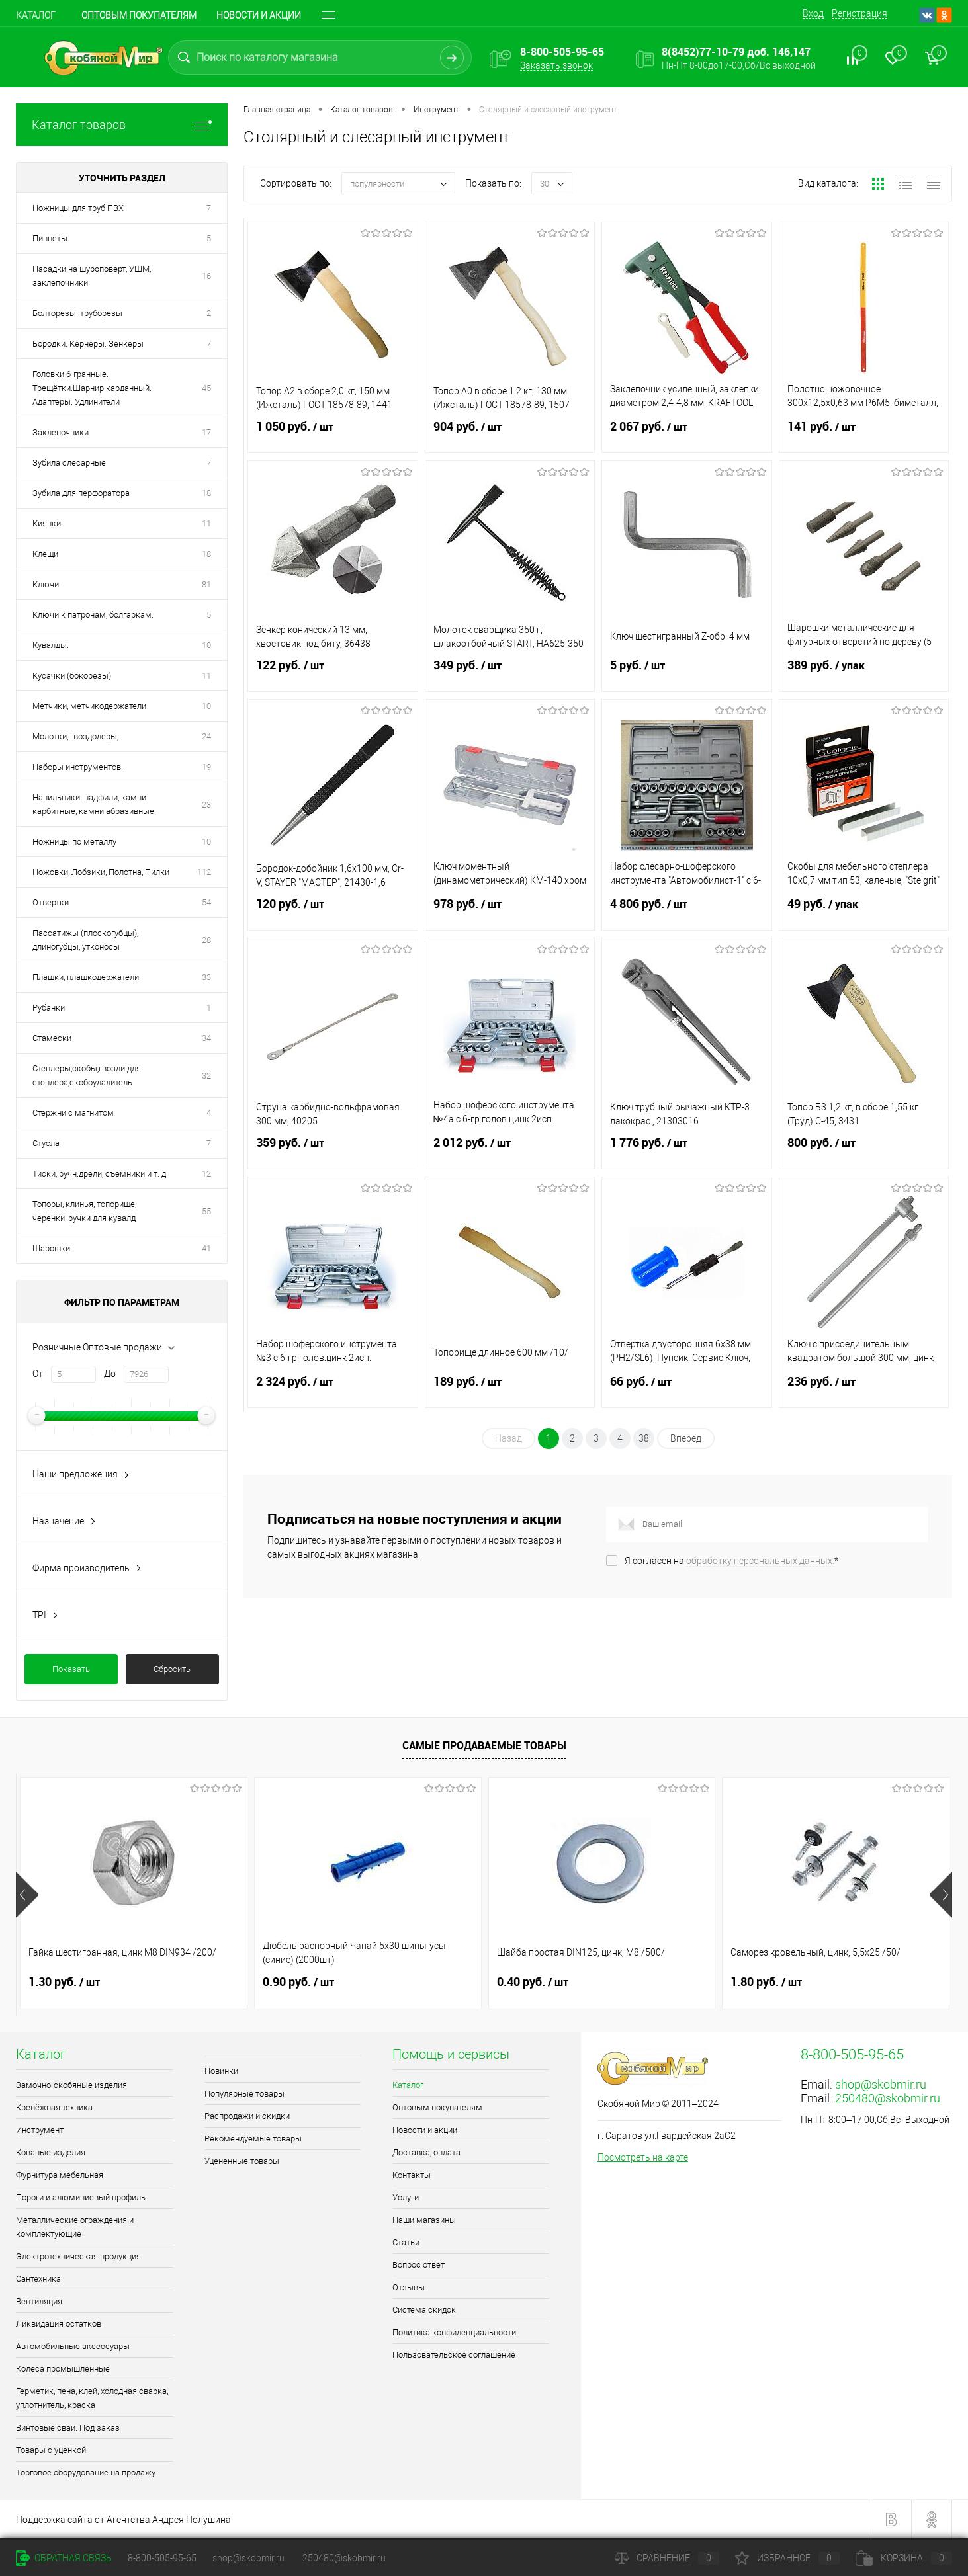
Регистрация (859, 13)
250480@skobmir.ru (887, 2098)
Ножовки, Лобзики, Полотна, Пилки (100, 872)
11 (206, 523)
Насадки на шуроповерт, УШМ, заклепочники (91, 276)
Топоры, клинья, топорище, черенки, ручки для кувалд (84, 1211)
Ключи (45, 584)
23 (206, 805)
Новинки (221, 2071)
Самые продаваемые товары (484, 1745)
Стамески (51, 1038)
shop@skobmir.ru (880, 2084)
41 (206, 1248)
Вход (813, 13)
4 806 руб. (687, 912)
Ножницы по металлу (74, 842)
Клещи (45, 554)
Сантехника (38, 2279)
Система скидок (424, 2310)
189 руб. (510, 1389)
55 (206, 1211)
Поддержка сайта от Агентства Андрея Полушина (123, 2519)
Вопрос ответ (418, 2265)
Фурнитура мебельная (59, 2175)
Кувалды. (50, 645)
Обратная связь (64, 2558)
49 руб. (864, 912)
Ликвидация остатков (58, 2324)
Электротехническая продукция (78, 2256)
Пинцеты (49, 238)
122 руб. (333, 673)
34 (206, 1038)
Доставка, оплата (426, 2152)
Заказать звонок (556, 65)
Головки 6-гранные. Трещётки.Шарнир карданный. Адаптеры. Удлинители (92, 388)
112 (204, 872)
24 (206, 736)
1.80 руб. (766, 1982)
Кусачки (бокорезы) (71, 676)
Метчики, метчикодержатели (89, 706)
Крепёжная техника (54, 2107)
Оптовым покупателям (139, 15)
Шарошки (51, 1248)
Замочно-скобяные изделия (71, 2085)
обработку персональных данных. (760, 1561)
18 (206, 493)
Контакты (411, 2175)
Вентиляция (39, 2301)
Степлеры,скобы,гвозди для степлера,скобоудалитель (86, 1075)
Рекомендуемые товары (253, 2138)
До (110, 1373)
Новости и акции (258, 15)
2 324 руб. (333, 1389)
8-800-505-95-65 (162, 2558)
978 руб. (510, 912)
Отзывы (408, 2287)
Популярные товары (244, 2093)
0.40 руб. (532, 1982)
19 (206, 767)
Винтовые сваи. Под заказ (68, 2427)
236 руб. (864, 1389)
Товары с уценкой (51, 2450)
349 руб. (510, 673)
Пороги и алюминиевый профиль (81, 2197)
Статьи (405, 2242)
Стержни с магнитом (73, 1113)
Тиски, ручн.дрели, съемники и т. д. (100, 1174)
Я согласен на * (731, 1561)
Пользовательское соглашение (453, 2355)
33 (206, 977)
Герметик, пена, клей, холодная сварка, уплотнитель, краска (92, 2398)
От (37, 1373)
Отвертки (50, 902)
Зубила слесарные (69, 463)
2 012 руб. (510, 1151)
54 (206, 902)
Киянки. (47, 523)
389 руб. (864, 673)
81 (206, 584)
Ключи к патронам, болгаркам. (93, 615)
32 (206, 1076)
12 (206, 1174)
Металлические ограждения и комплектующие (75, 2227)
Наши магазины (424, 2220)
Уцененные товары (241, 2161)
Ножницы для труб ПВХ (78, 208)
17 (206, 432)
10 (206, 645)
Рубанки (48, 1008)
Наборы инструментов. (77, 767)
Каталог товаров (122, 124)
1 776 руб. (687, 1151)
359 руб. (333, 1151)
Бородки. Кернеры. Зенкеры (88, 344)
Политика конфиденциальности (454, 2332)
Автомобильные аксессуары (73, 2346)
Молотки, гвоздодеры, (75, 736)
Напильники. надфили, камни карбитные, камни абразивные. (94, 804)
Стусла (46, 1143)
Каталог (36, 15)
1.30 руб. (64, 1982)
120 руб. (333, 912)
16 (206, 276)
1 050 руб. (333, 434)
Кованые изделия (50, 2152)
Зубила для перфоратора (81, 493)
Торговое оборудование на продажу (85, 2472)
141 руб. (864, 434)
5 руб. (687, 673)
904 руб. (510, 434)
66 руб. (687, 1389)
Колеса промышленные (63, 2369)
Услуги (405, 2197)
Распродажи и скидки (247, 2116)
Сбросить (172, 1669)
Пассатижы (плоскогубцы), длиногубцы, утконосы (85, 940)
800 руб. (864, 1151)
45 (206, 388)
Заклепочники (60, 432)
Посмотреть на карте (642, 2157)
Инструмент (40, 2130)
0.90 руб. (298, 1982)
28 (206, 940)
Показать (71, 1669)
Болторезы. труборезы (77, 313)
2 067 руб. (687, 434)
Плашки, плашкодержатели (85, 977)
